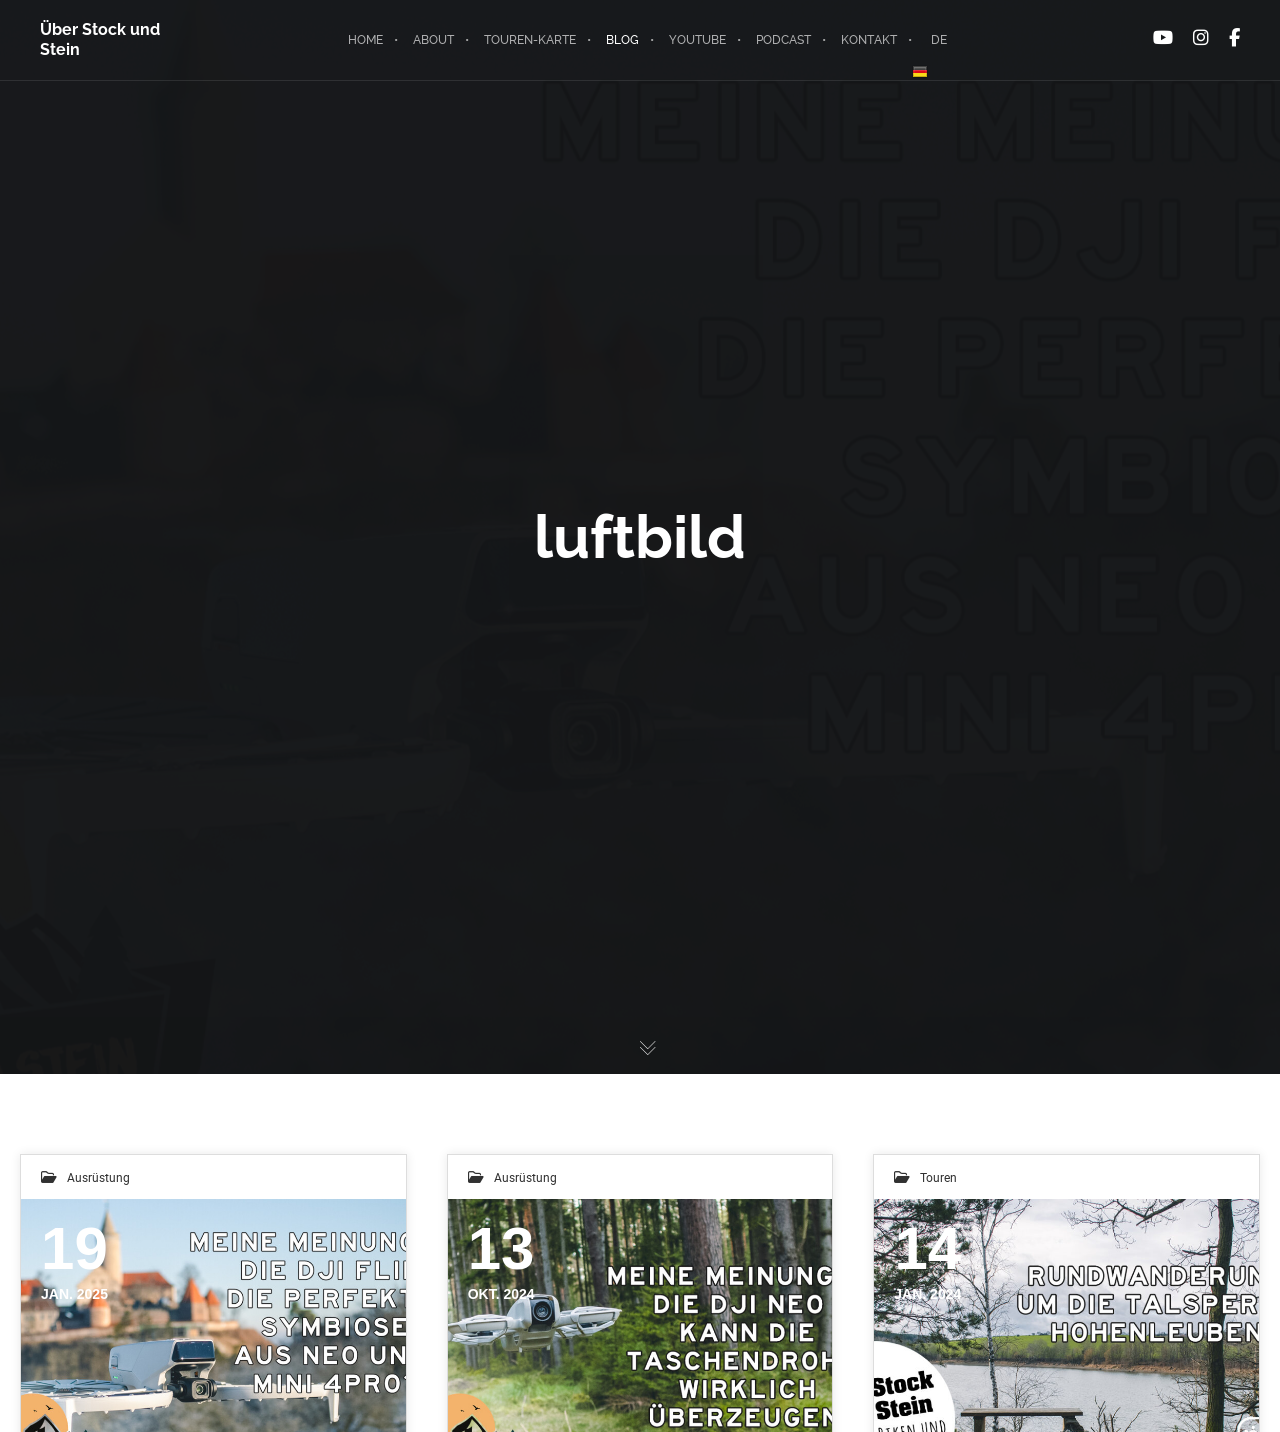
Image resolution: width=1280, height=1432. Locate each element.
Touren (938, 1177)
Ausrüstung (98, 1177)
